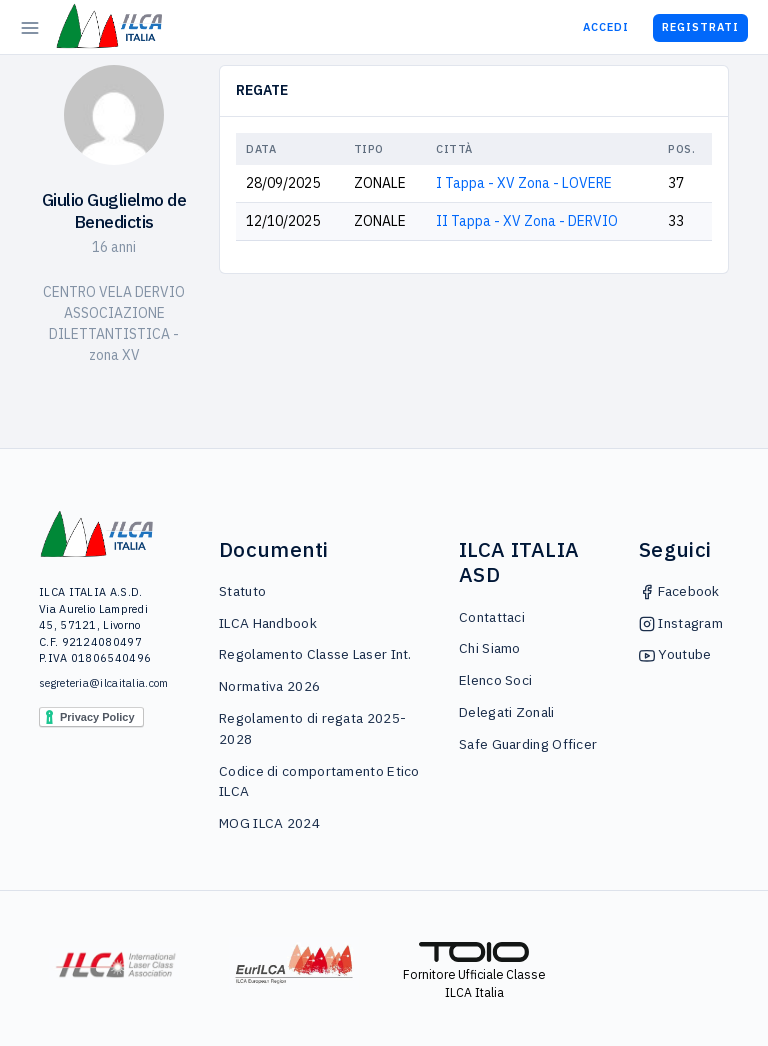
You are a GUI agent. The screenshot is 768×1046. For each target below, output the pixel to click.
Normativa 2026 (269, 686)
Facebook (679, 591)
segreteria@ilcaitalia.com (97, 683)
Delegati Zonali (507, 712)
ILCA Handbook (268, 623)
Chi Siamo (490, 648)
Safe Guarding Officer (528, 744)
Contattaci (492, 617)
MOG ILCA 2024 (269, 823)
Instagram (681, 623)
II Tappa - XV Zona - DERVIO (527, 221)
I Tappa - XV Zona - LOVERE (524, 183)
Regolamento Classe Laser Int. (315, 654)
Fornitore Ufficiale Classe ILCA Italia (474, 971)
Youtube (675, 654)
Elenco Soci (495, 680)
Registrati (700, 27)
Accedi (606, 27)
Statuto (242, 591)
